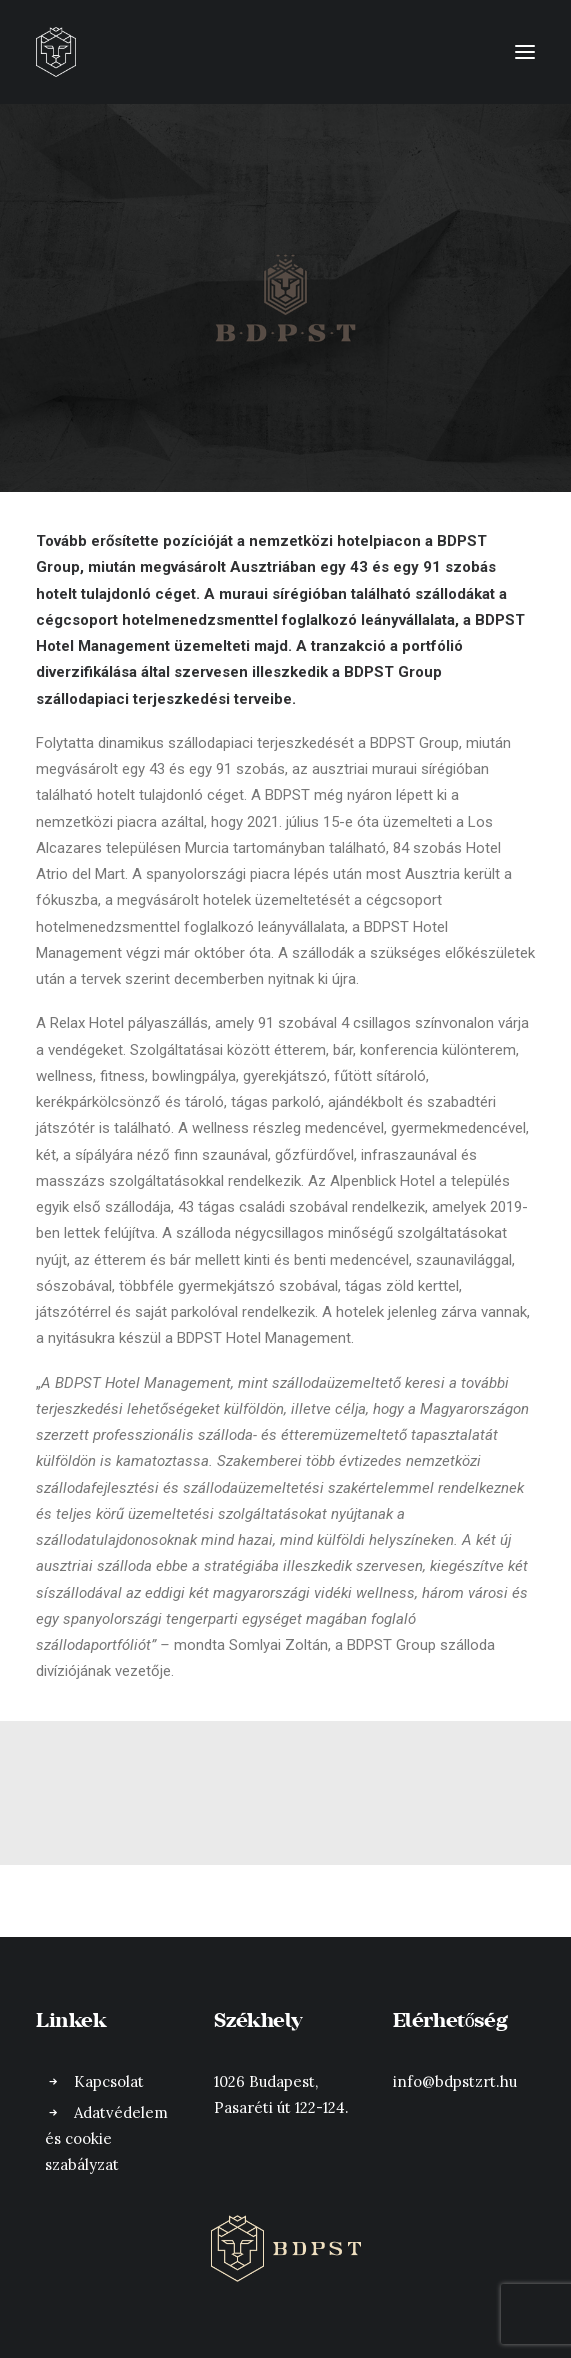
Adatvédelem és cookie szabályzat (106, 2139)
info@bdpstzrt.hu (455, 2081)
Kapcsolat (109, 2081)
